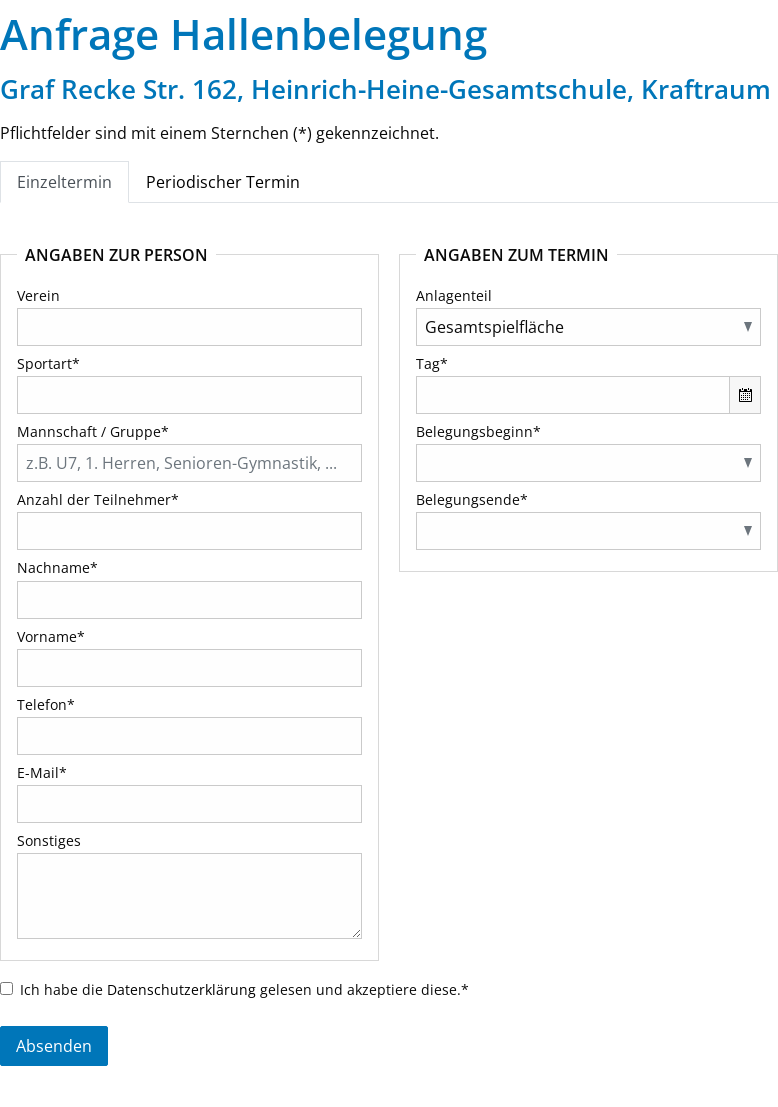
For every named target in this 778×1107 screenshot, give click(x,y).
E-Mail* (42, 772)
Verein (38, 295)
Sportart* (48, 363)
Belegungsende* (472, 499)
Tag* (432, 363)
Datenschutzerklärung (181, 989)
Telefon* (46, 704)
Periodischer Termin (223, 182)
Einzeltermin (64, 182)
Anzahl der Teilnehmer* (98, 499)
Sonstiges (49, 840)
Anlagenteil (454, 295)
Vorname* (51, 636)
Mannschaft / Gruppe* (93, 431)
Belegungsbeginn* (478, 431)
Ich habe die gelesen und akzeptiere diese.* (244, 989)
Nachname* (57, 567)
